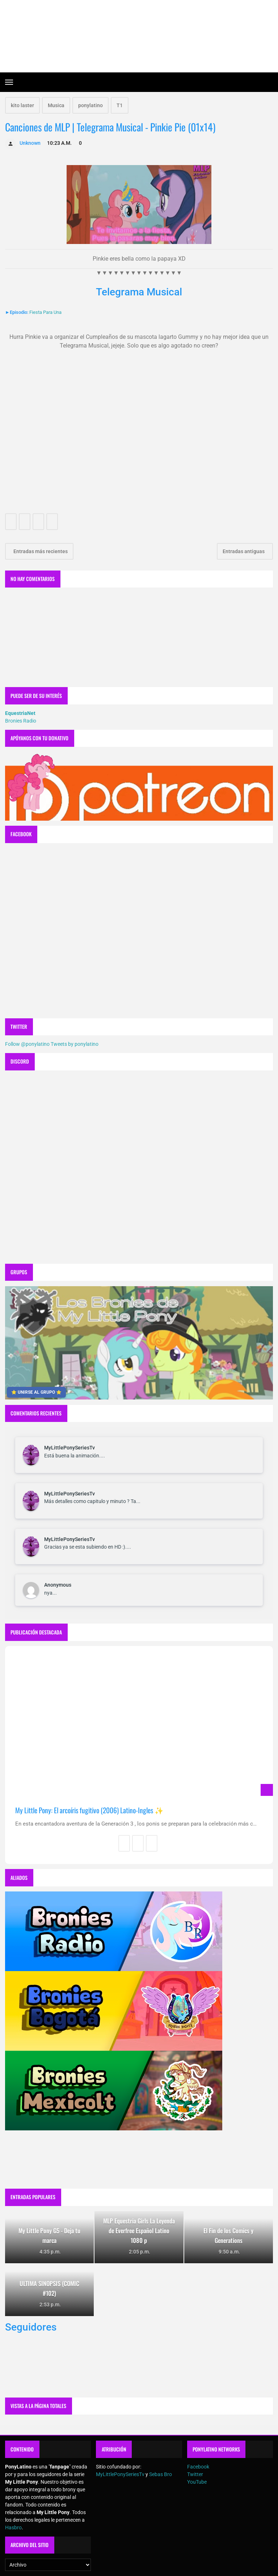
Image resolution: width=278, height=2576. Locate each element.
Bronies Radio (20, 721)
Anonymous (57, 1585)
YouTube (197, 2482)
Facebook (198, 2467)
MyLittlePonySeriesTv (69, 1448)
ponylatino (90, 105)
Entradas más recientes (40, 551)
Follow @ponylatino (27, 1044)
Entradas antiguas (244, 551)
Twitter (195, 2474)
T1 (120, 105)
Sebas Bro (160, 2474)
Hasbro (13, 2527)
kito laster (22, 105)
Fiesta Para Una (45, 312)
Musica (56, 105)
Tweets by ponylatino (74, 1044)
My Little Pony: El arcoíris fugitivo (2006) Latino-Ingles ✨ (89, 1810)
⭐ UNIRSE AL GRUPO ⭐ (36, 1392)
